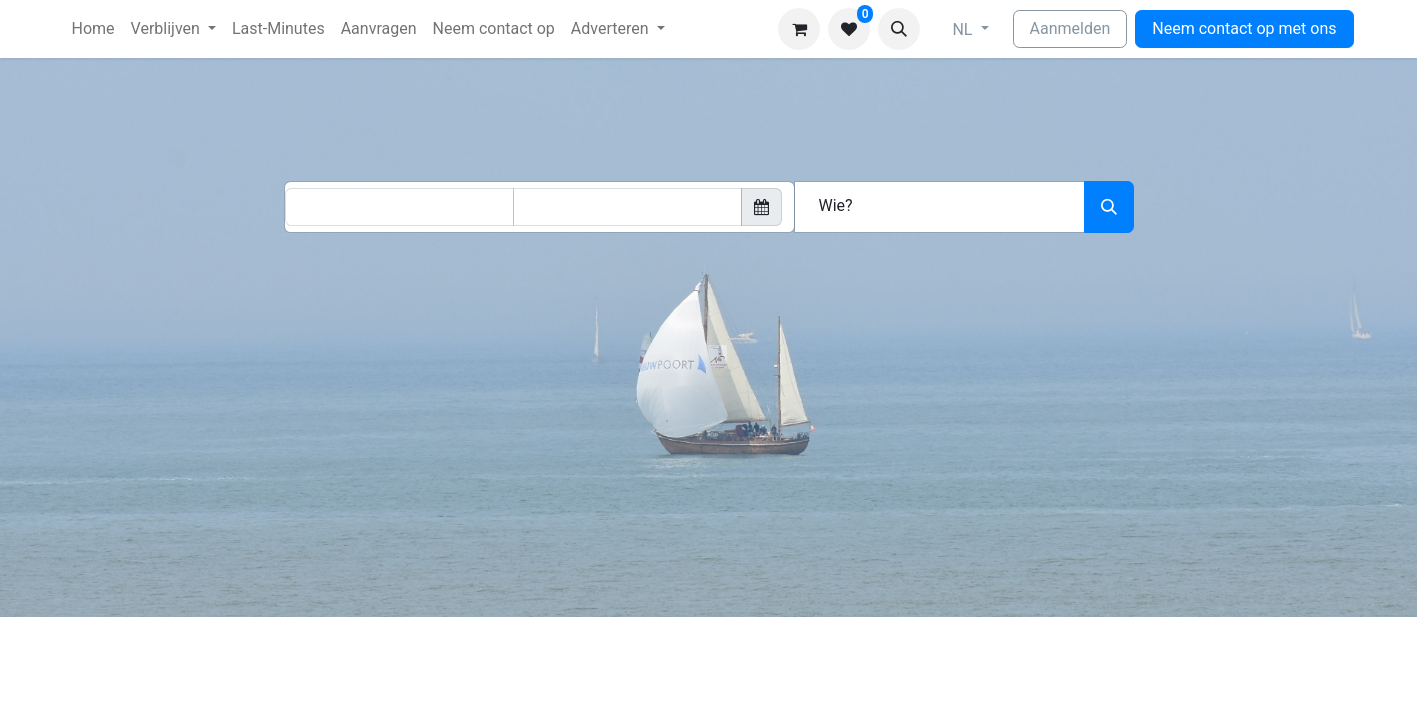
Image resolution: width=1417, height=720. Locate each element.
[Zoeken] (1109, 207)
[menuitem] (93, 29)
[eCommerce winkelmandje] (799, 29)
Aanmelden (1070, 28)
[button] (899, 29)
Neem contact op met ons (1244, 28)
